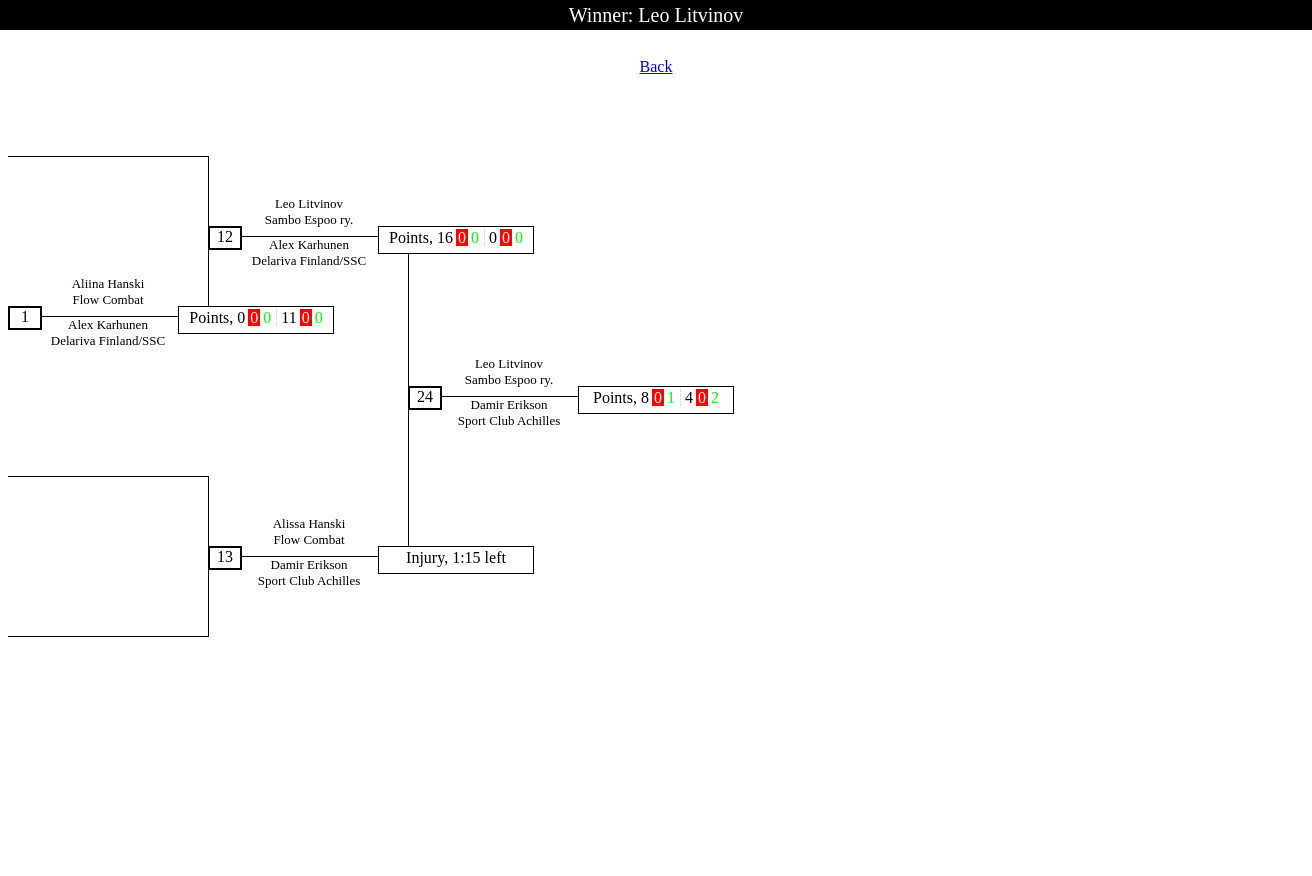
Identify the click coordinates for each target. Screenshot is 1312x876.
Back (656, 66)
